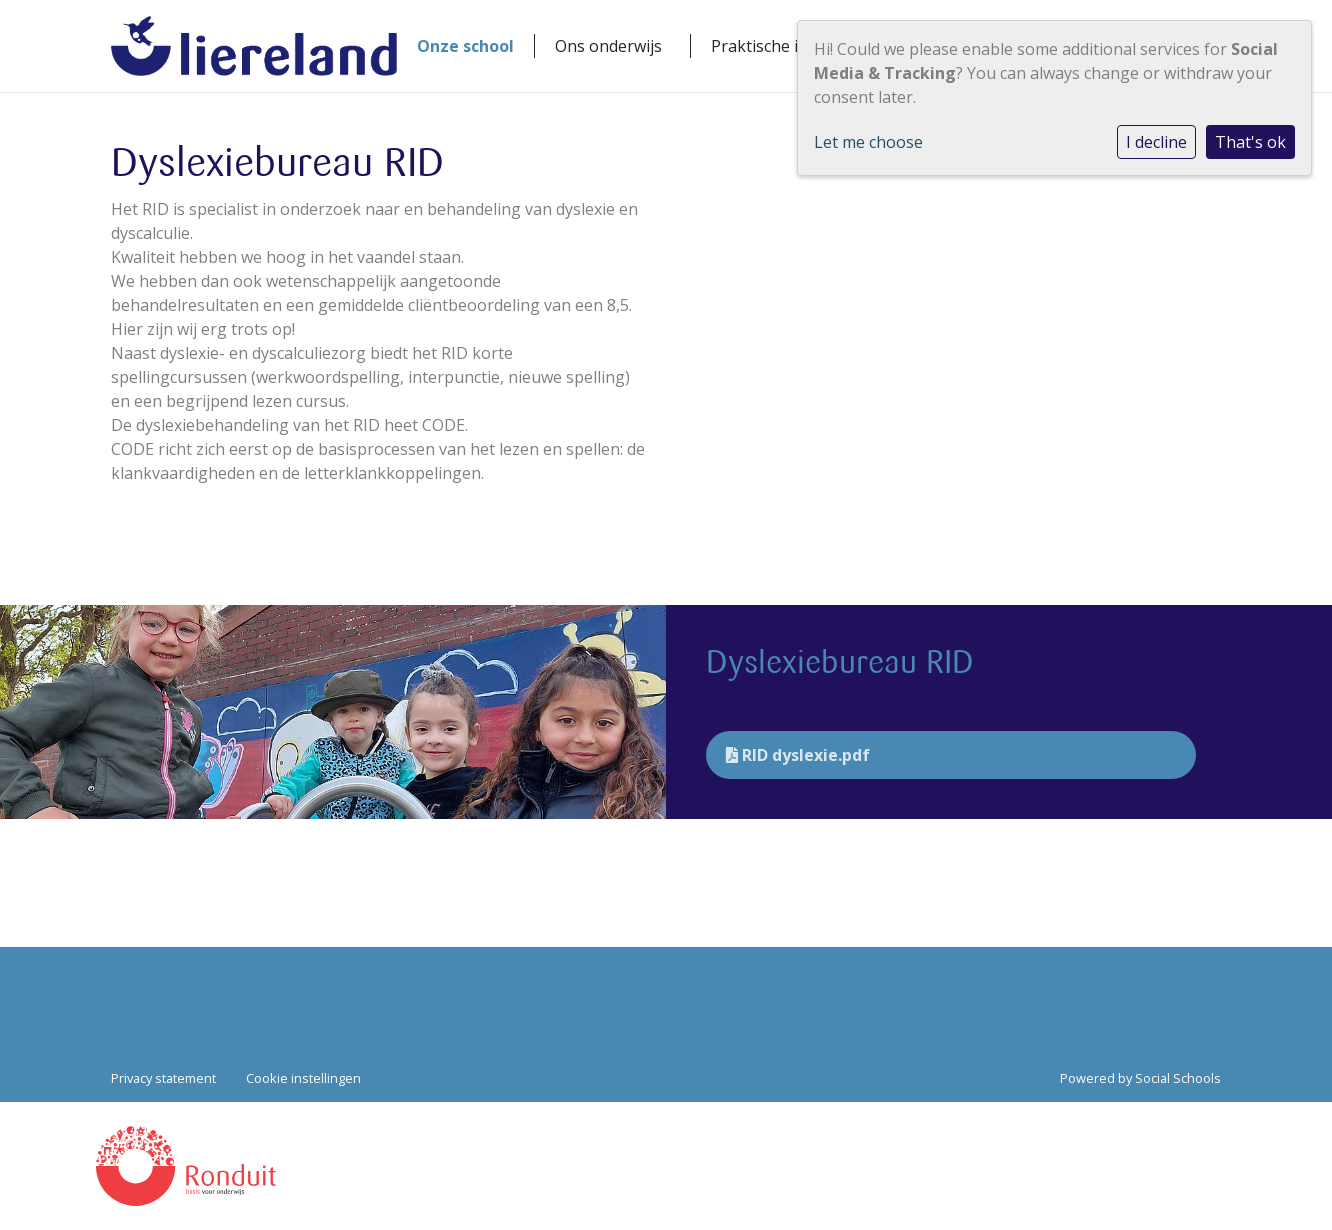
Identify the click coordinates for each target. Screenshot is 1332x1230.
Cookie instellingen (303, 1078)
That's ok (1250, 142)
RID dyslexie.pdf (798, 755)
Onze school (465, 46)
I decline (1156, 142)
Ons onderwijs (608, 46)
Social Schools (1178, 1078)
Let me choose (868, 142)
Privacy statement (163, 1078)
